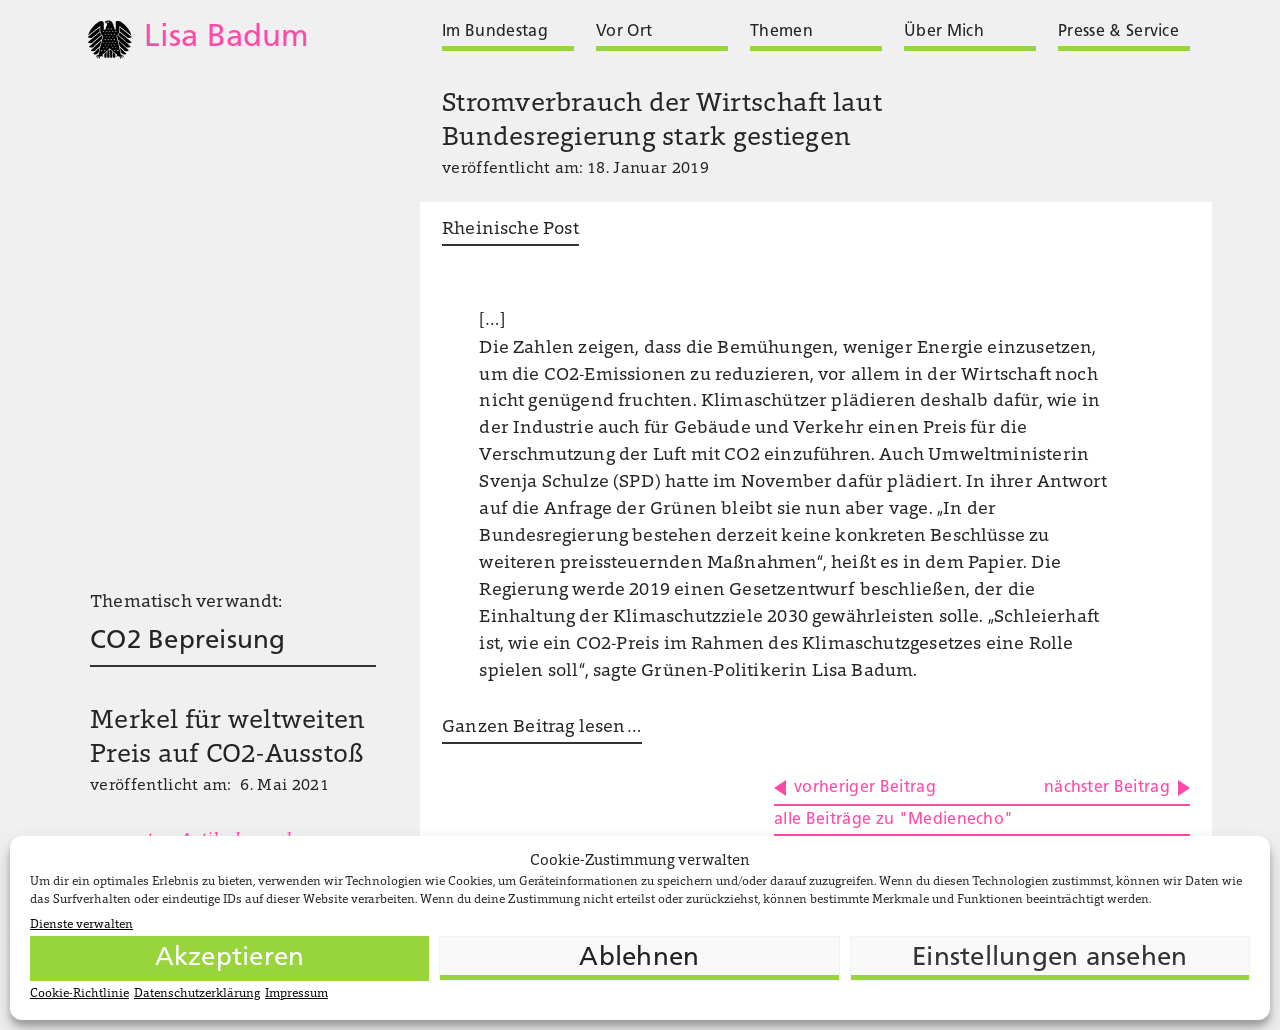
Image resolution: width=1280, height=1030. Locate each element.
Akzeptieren (230, 958)
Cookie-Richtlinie (79, 994)
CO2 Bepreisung (188, 641)
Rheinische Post (510, 230)
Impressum (296, 994)
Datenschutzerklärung (197, 994)
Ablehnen (639, 958)
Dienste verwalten (81, 925)
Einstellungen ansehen (1049, 958)
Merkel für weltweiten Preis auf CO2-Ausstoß (227, 739)
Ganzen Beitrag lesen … (542, 728)
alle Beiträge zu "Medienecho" (893, 820)
